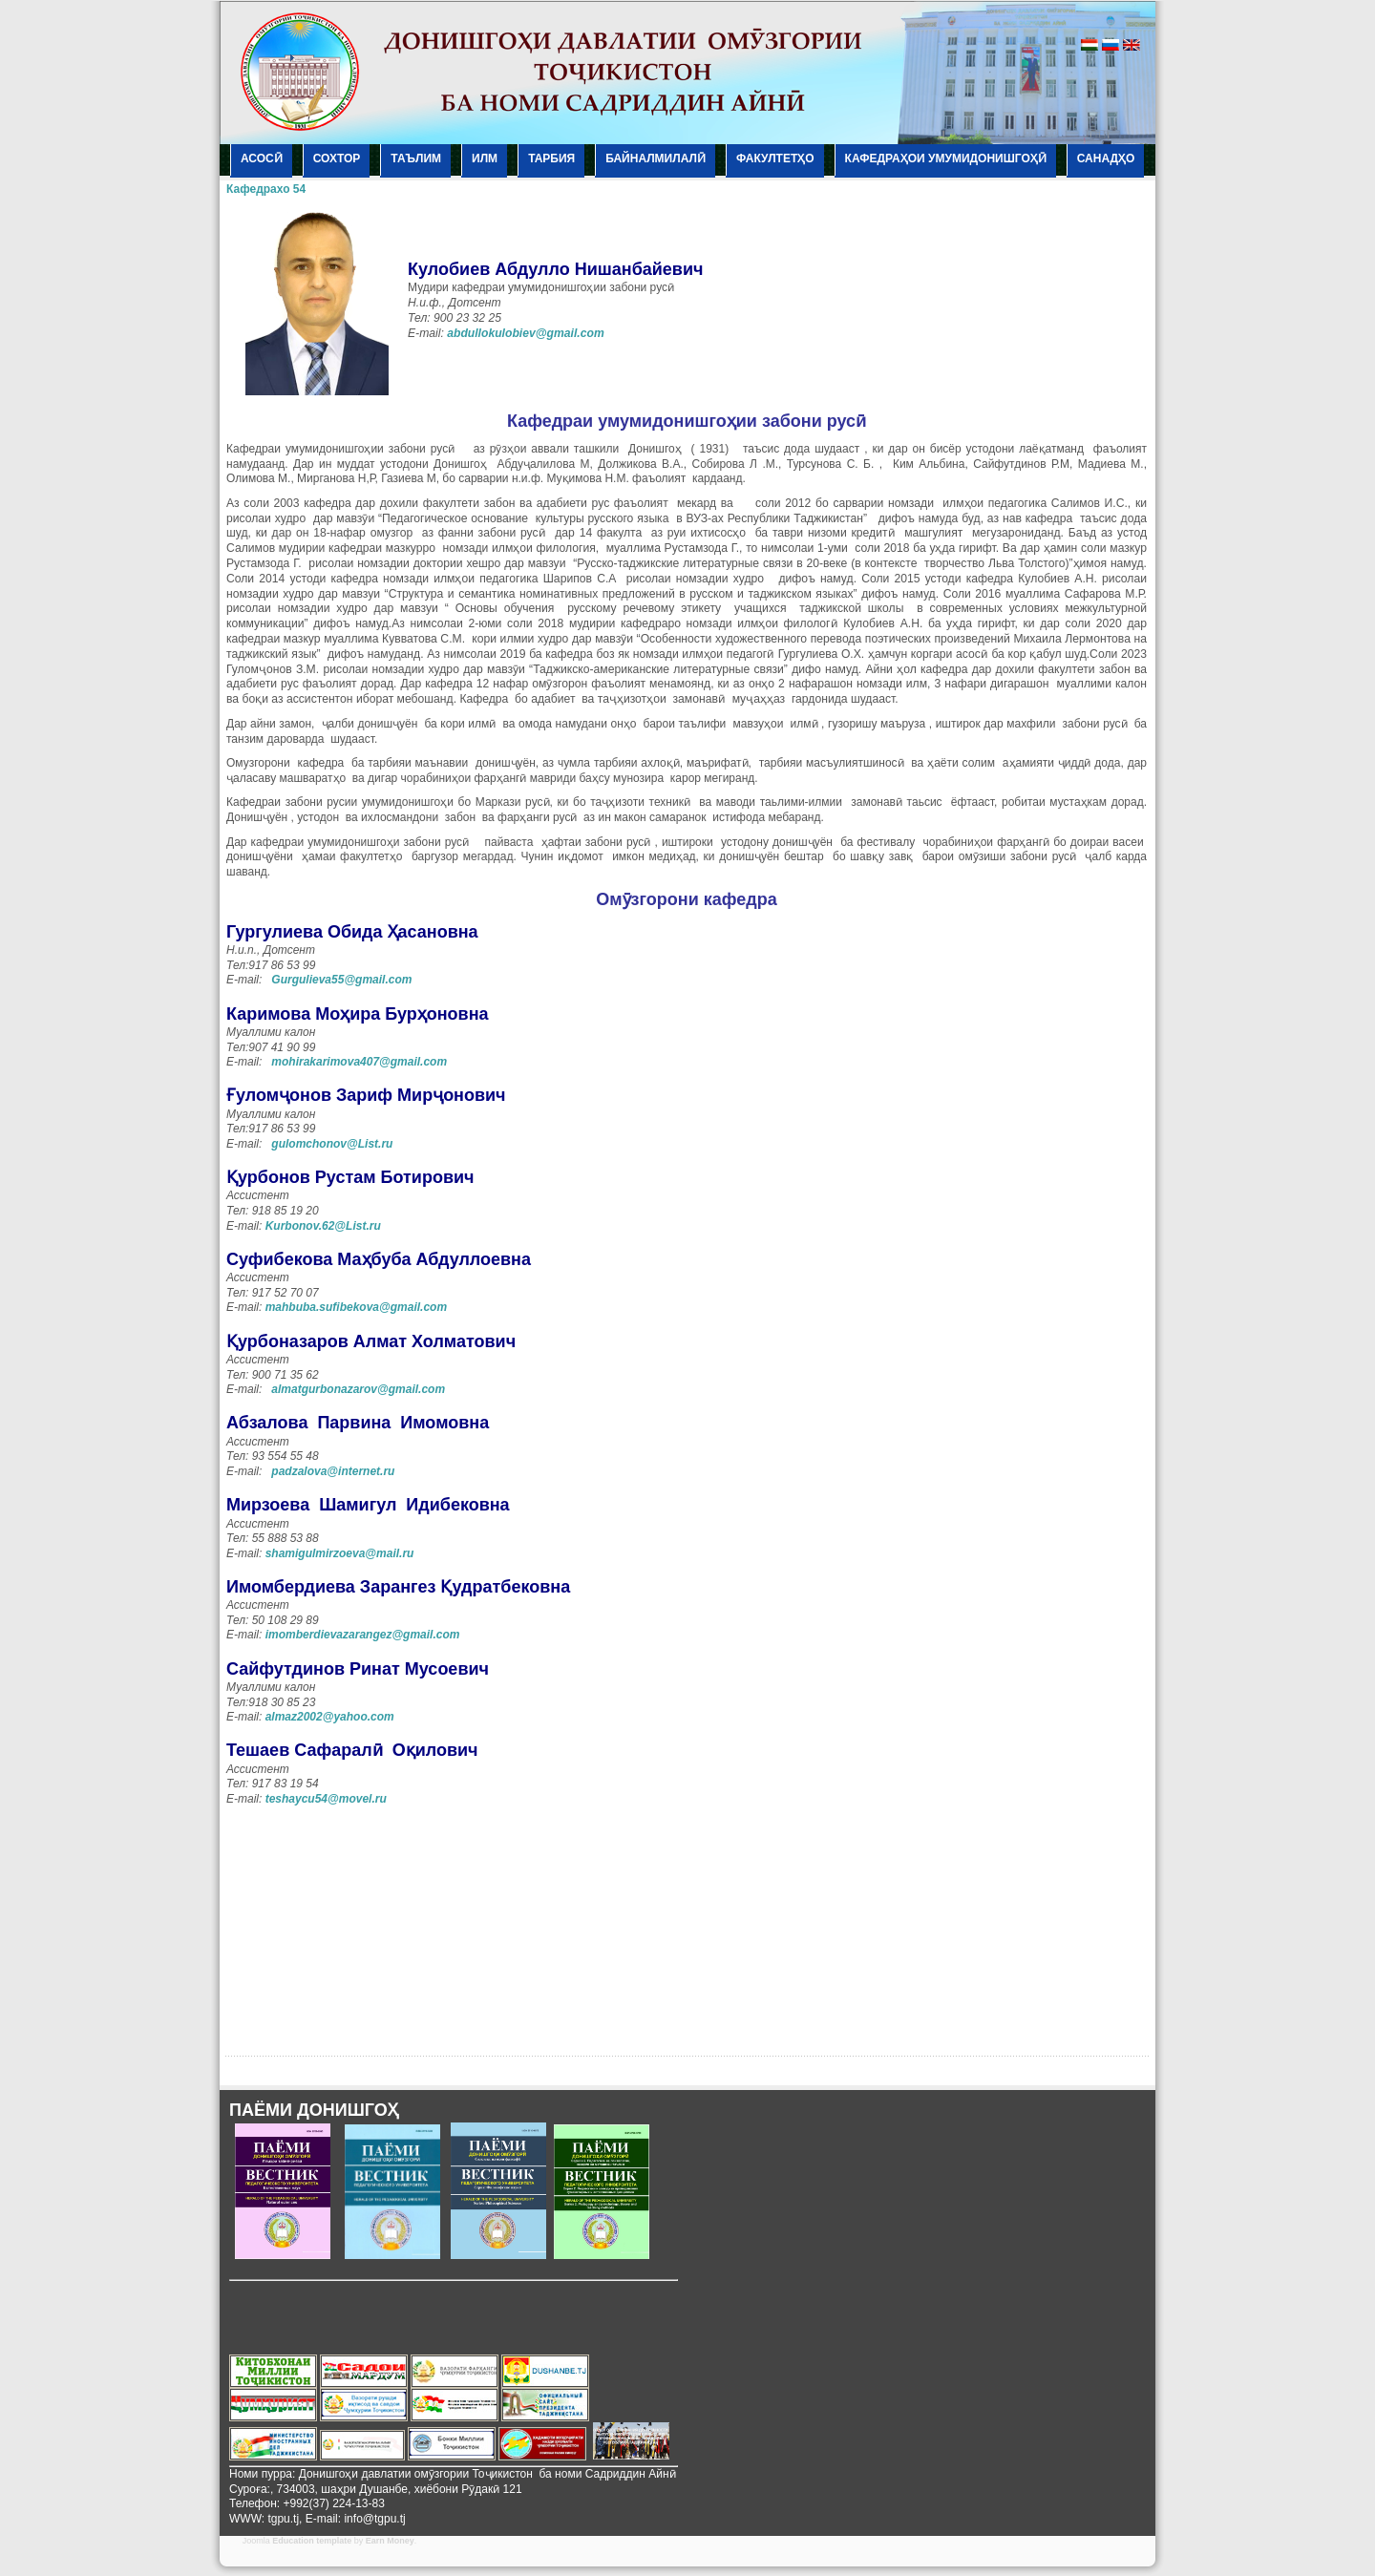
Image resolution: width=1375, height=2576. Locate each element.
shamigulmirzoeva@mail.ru (339, 1553)
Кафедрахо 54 (266, 189)
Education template (311, 2540)
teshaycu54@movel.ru (326, 1798)
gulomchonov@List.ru (331, 1144)
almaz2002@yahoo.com (329, 1716)
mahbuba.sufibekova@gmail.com (356, 1307)
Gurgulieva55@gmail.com (341, 979)
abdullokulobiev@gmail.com (525, 333)
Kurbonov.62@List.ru (323, 1226)
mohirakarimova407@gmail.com (359, 1061)
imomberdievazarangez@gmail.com (362, 1634)
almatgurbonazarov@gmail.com (358, 1389)
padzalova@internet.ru (332, 1471)
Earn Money (390, 2540)
